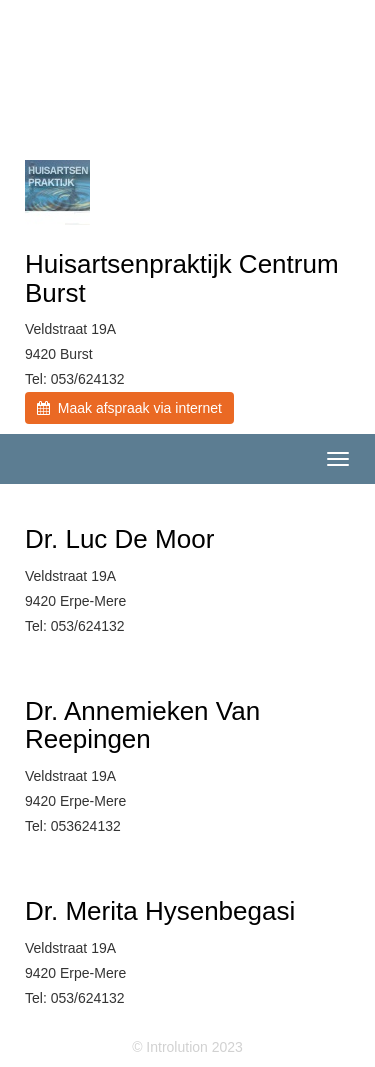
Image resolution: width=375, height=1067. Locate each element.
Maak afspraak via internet (129, 408)
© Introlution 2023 (187, 1047)
